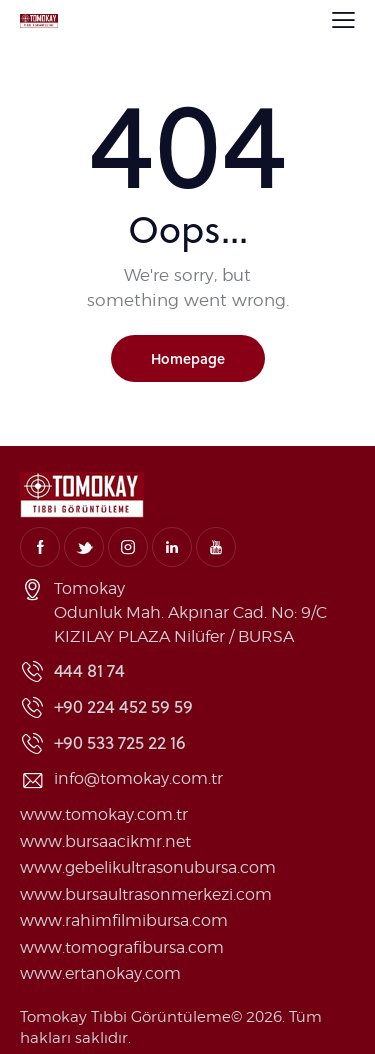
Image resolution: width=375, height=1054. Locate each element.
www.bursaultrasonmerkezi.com (146, 894)
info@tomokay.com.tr (138, 778)
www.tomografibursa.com (122, 947)
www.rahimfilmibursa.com (124, 920)
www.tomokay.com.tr (104, 814)
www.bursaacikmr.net (105, 841)
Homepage (188, 358)
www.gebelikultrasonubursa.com (148, 867)
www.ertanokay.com (100, 973)
